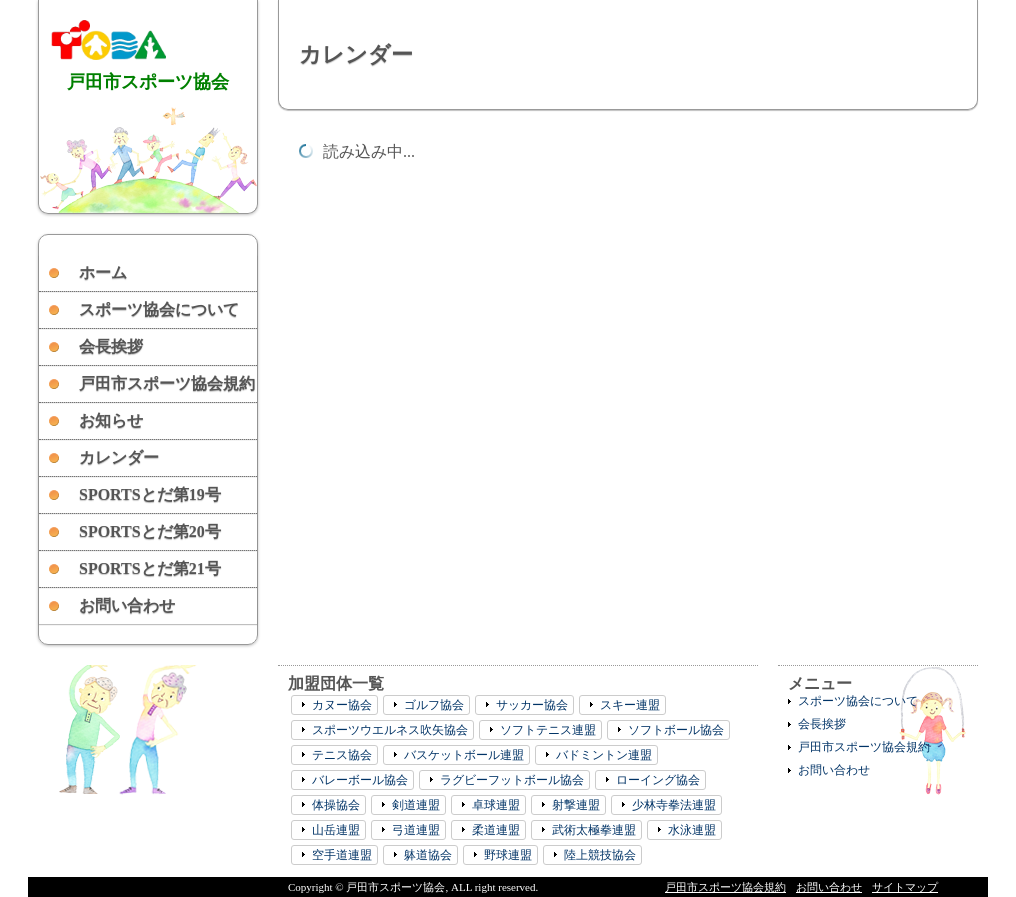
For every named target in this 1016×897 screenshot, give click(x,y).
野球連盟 (508, 855)
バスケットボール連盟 (464, 755)
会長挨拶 (111, 346)
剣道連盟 (416, 805)
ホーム (103, 272)
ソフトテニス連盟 (548, 730)
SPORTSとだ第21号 (150, 568)
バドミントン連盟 (604, 755)
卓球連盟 (496, 805)
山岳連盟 (336, 830)
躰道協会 (428, 855)
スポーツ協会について (159, 309)
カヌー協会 (342, 705)
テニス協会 (342, 755)
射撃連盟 (576, 805)
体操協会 (336, 805)
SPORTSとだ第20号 (150, 531)
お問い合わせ (127, 605)
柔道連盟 (496, 830)
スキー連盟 (630, 705)
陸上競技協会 (600, 855)
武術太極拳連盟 (594, 830)
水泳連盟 (692, 830)
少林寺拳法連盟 (674, 805)
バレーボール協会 (360, 780)
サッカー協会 (532, 705)
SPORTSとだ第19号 (150, 494)
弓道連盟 (416, 830)
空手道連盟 (342, 855)
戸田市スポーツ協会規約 (167, 383)
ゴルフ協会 (434, 705)
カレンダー (119, 457)
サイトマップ (905, 887)
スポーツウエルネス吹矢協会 (390, 730)
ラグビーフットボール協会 (512, 780)
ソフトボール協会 (676, 730)
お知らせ (111, 420)
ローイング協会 (658, 780)
